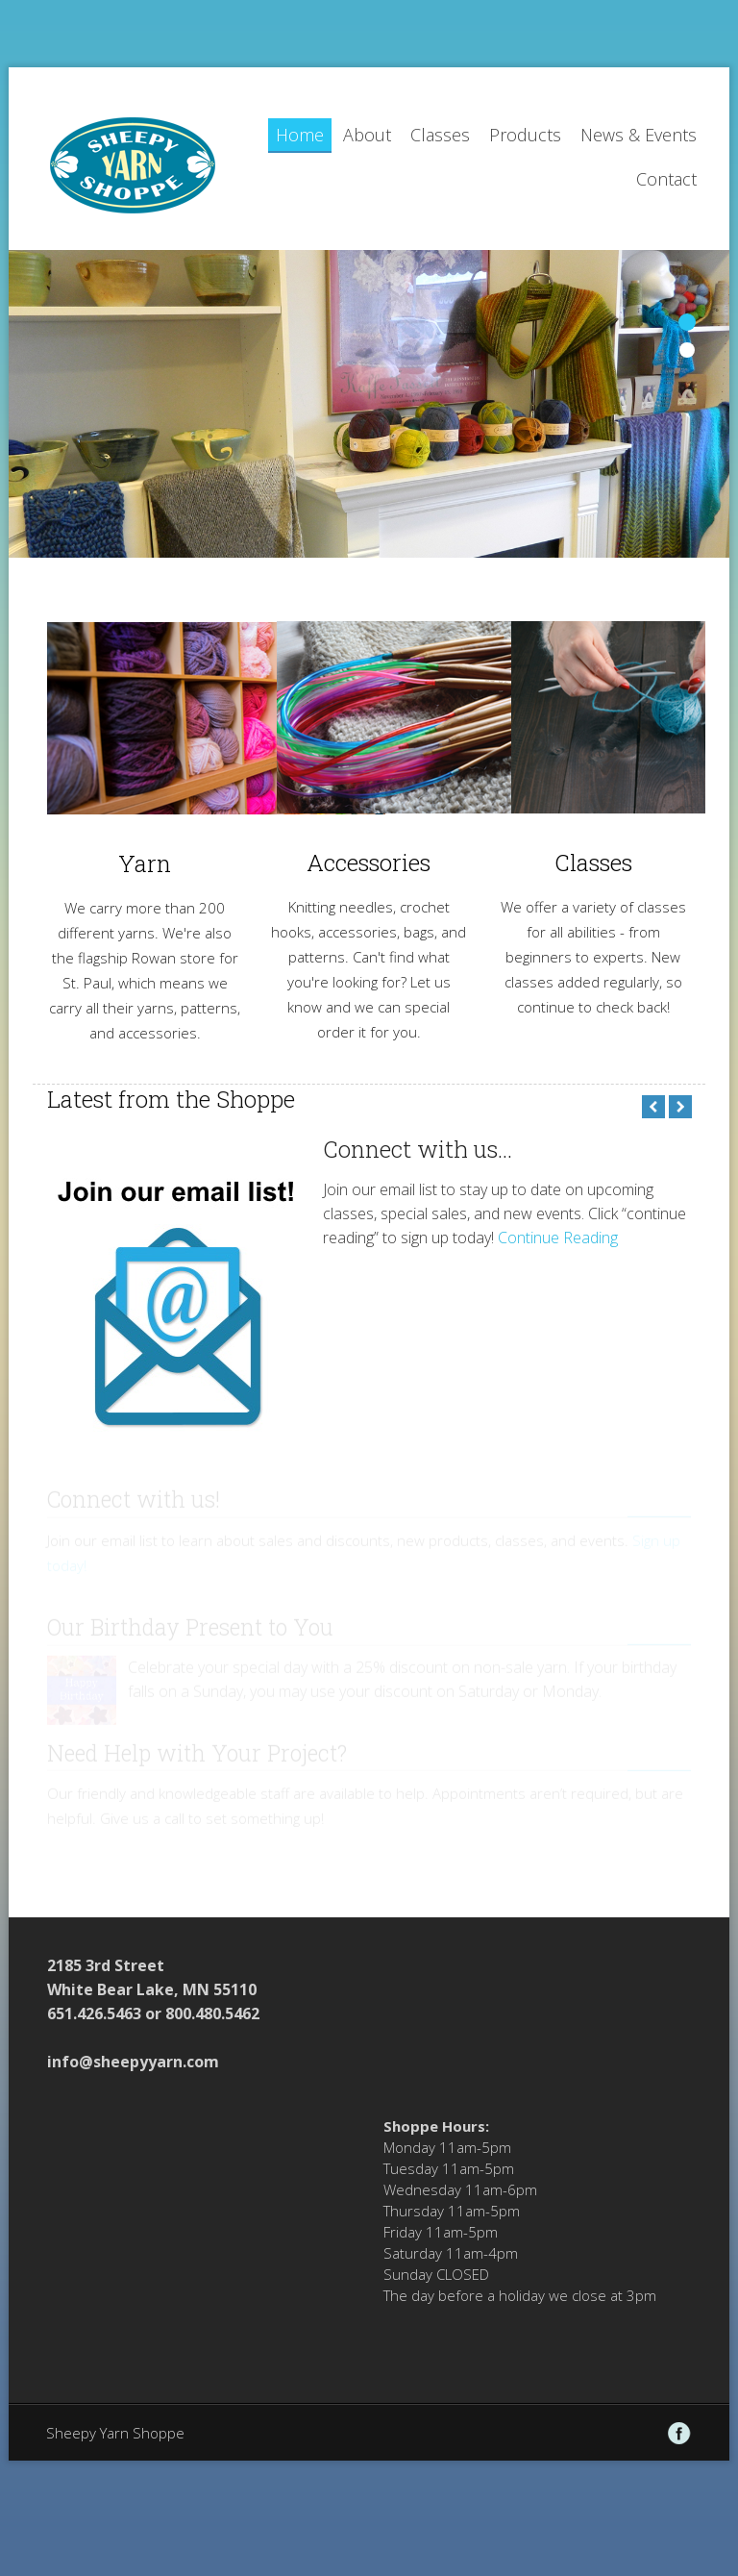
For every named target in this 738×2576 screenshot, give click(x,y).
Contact (666, 178)
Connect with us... (417, 1149)
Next (680, 1106)
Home (300, 134)
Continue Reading (558, 1237)
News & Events (638, 134)
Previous (653, 1106)
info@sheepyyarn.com (133, 2061)
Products (525, 134)
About (367, 134)
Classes (440, 134)
